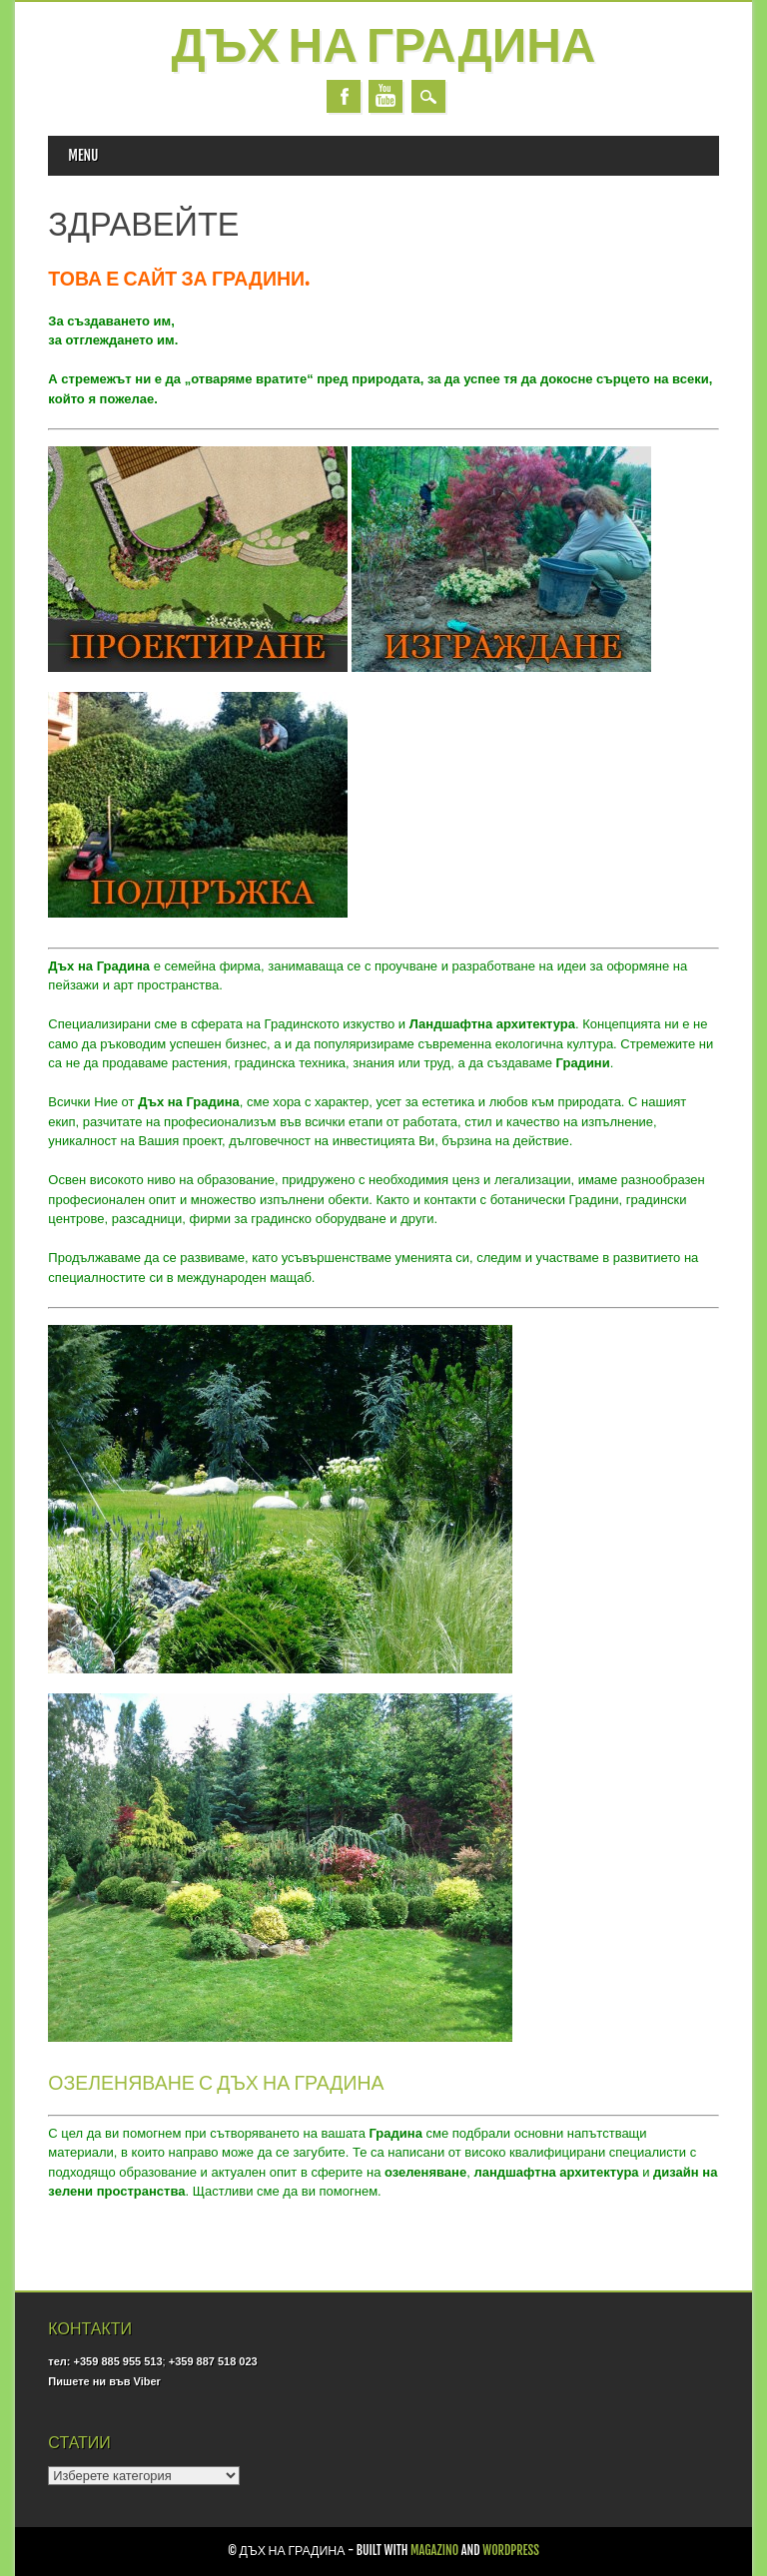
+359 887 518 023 (213, 2361)
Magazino (434, 2550)
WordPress (510, 2550)
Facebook (344, 96)
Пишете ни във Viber (104, 2381)
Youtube (385, 96)
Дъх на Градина (383, 48)
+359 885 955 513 (118, 2361)
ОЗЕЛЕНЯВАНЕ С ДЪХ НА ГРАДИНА (216, 2082)
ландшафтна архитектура (555, 2172)
